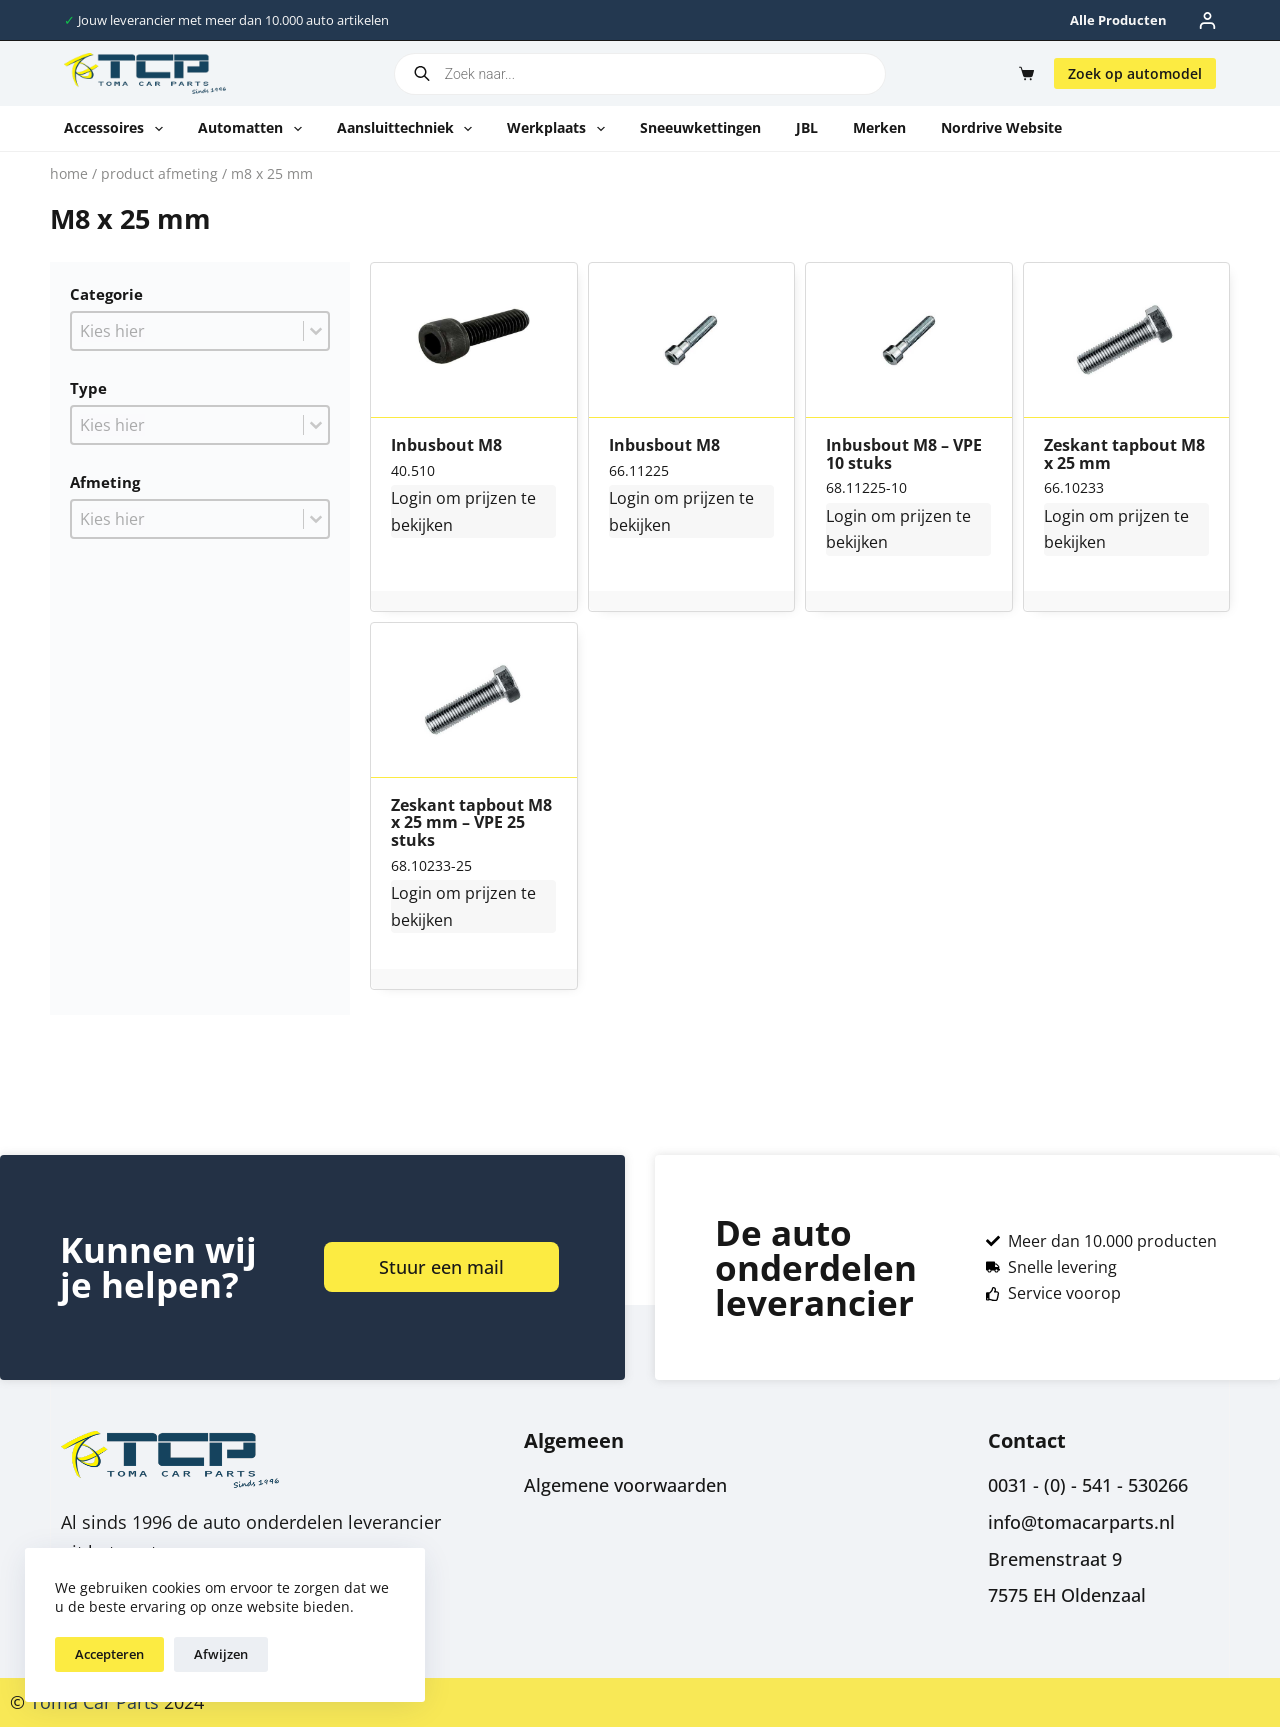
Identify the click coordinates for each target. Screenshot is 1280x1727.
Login (411, 498)
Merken (879, 127)
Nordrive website (1001, 127)
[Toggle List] (316, 331)
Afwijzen (221, 1654)
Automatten (254, 129)
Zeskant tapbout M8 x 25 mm (1124, 454)
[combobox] (187, 331)
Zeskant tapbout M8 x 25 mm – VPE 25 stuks (471, 823)
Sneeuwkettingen (700, 127)
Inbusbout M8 (446, 446)
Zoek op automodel (1135, 73)
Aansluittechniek (409, 129)
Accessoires (117, 129)
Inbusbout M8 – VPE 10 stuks (904, 454)
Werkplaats (560, 129)
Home (69, 173)
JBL (807, 127)
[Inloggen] (1207, 20)
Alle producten (1118, 20)
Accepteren (109, 1654)
